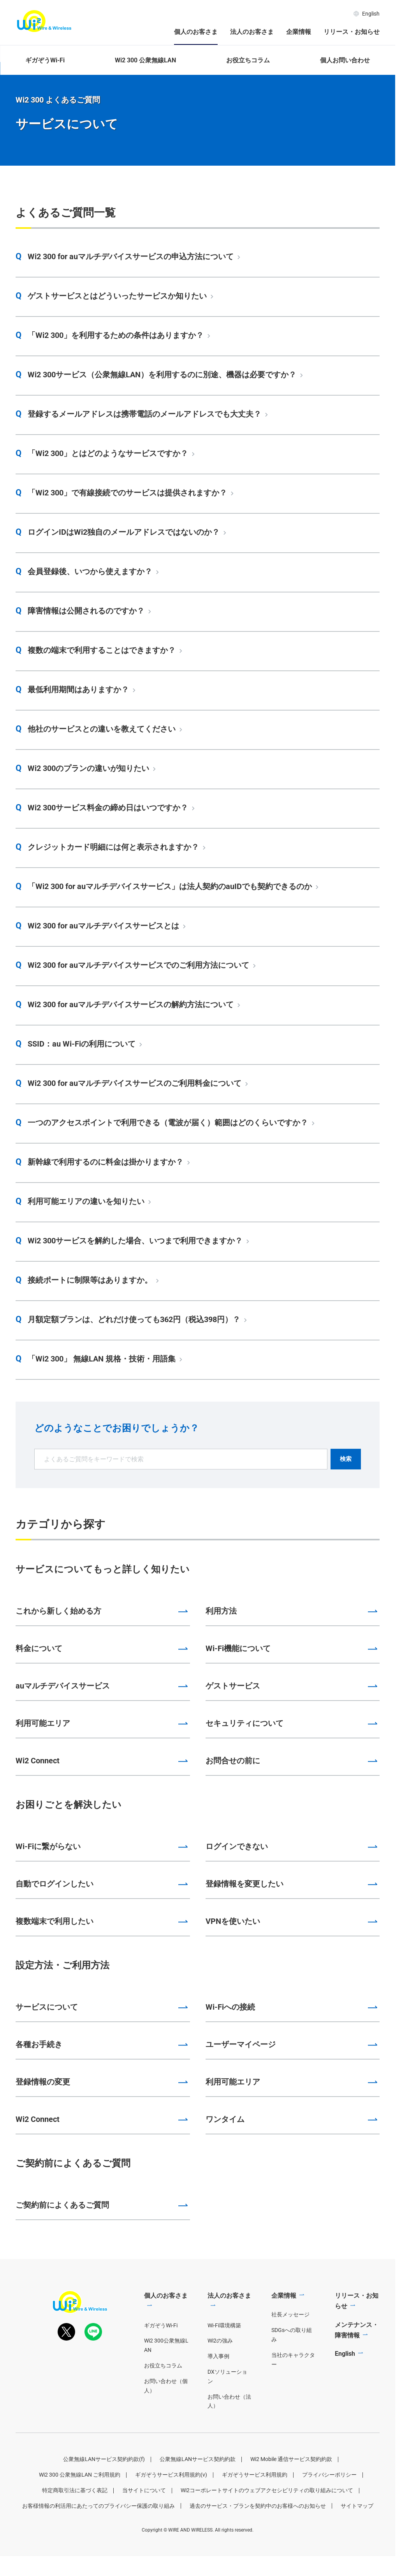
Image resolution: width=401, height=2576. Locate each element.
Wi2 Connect (38, 1790)
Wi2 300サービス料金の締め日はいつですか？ (108, 837)
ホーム (23, 83)
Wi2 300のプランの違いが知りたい (88, 798)
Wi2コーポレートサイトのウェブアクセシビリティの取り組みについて (267, 2519)
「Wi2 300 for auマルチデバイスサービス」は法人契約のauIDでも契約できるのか (170, 916)
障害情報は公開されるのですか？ (86, 640)
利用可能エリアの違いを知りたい (86, 1231)
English (367, 14)
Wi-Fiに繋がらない (48, 1875)
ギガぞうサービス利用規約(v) (171, 2504)
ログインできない (237, 1875)
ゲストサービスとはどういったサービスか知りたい (117, 325)
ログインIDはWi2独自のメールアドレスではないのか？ (124, 561)
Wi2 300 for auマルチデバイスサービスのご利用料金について (134, 1112)
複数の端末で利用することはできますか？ (102, 679)
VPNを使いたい (233, 1950)
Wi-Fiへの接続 (230, 2036)
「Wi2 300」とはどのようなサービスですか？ (108, 483)
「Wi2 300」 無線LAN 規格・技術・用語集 (102, 1388)
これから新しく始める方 (58, 1640)
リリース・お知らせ (352, 31)
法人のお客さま (252, 31)
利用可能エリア (43, 1752)
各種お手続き (39, 2073)
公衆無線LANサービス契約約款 (198, 2488)
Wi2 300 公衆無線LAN (145, 60)
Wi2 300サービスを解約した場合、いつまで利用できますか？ (135, 1270)
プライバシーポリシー (329, 2504)
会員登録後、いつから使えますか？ (90, 601)
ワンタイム (225, 2148)
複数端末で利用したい (54, 1950)
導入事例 (218, 2385)
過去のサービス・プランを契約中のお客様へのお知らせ (258, 2535)
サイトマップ (357, 2535)
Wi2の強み (220, 2370)
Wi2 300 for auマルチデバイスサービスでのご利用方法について (138, 994)
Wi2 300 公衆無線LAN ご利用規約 (79, 2504)
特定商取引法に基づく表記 (74, 2519)
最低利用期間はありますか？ (78, 719)
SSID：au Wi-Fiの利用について (81, 1073)
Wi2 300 (98, 83)
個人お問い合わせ (345, 60)
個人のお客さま (196, 31)
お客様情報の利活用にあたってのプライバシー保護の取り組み (98, 2535)
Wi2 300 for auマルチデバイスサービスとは (103, 955)
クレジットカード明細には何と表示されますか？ (113, 876)
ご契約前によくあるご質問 (62, 2234)
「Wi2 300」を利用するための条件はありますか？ (116, 365)
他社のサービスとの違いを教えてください (102, 758)
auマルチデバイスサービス (63, 1715)
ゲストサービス (233, 1715)
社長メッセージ (290, 2344)
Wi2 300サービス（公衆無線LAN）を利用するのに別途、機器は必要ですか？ (162, 404)
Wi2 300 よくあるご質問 (146, 83)
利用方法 (221, 1640)
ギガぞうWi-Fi (45, 60)
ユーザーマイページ (241, 2073)
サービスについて (47, 2036)
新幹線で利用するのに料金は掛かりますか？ (105, 1191)
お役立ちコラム (248, 60)
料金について (39, 1677)
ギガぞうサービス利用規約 (254, 2504)
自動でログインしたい (54, 1913)
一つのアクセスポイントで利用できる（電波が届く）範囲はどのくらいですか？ (168, 1152)
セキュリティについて (244, 1752)
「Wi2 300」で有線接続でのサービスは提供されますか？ (127, 522)
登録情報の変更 (43, 2111)
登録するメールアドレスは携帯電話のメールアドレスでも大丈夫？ (144, 443)
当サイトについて (144, 2519)
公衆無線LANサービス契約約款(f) (104, 2488)
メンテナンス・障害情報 (356, 2359)
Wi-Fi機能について (238, 1677)
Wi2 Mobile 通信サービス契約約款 (291, 2488)
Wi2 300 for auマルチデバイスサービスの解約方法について (131, 1034)
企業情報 (298, 31)
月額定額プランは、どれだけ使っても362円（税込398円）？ (134, 1349)
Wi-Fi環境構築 (224, 2354)
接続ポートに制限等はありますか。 (90, 1309)
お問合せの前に (233, 1790)
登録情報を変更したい (244, 1913)
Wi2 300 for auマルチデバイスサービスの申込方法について (131, 286)
